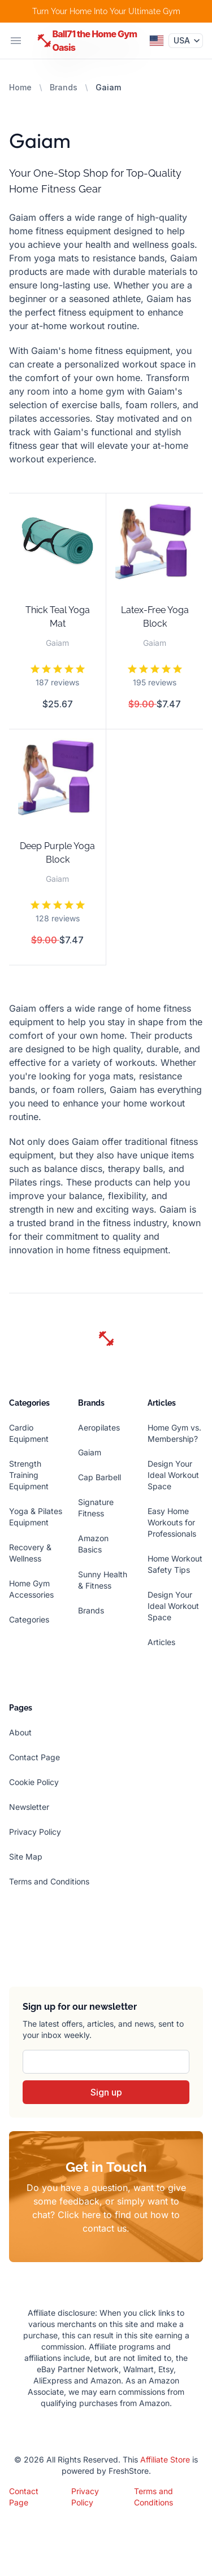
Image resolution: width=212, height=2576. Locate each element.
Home (20, 87)
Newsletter (29, 1807)
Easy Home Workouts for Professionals (172, 1522)
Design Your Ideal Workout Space (173, 1475)
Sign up (106, 2092)
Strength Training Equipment (29, 1475)
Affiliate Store (165, 2459)
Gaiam (89, 1452)
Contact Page (34, 1757)
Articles (161, 1642)
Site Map (25, 1856)
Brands (63, 87)
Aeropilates (99, 1427)
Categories (29, 1619)
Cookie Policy (34, 1782)
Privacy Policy (35, 1831)
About (20, 1732)
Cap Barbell (99, 1477)
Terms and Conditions (49, 1881)
